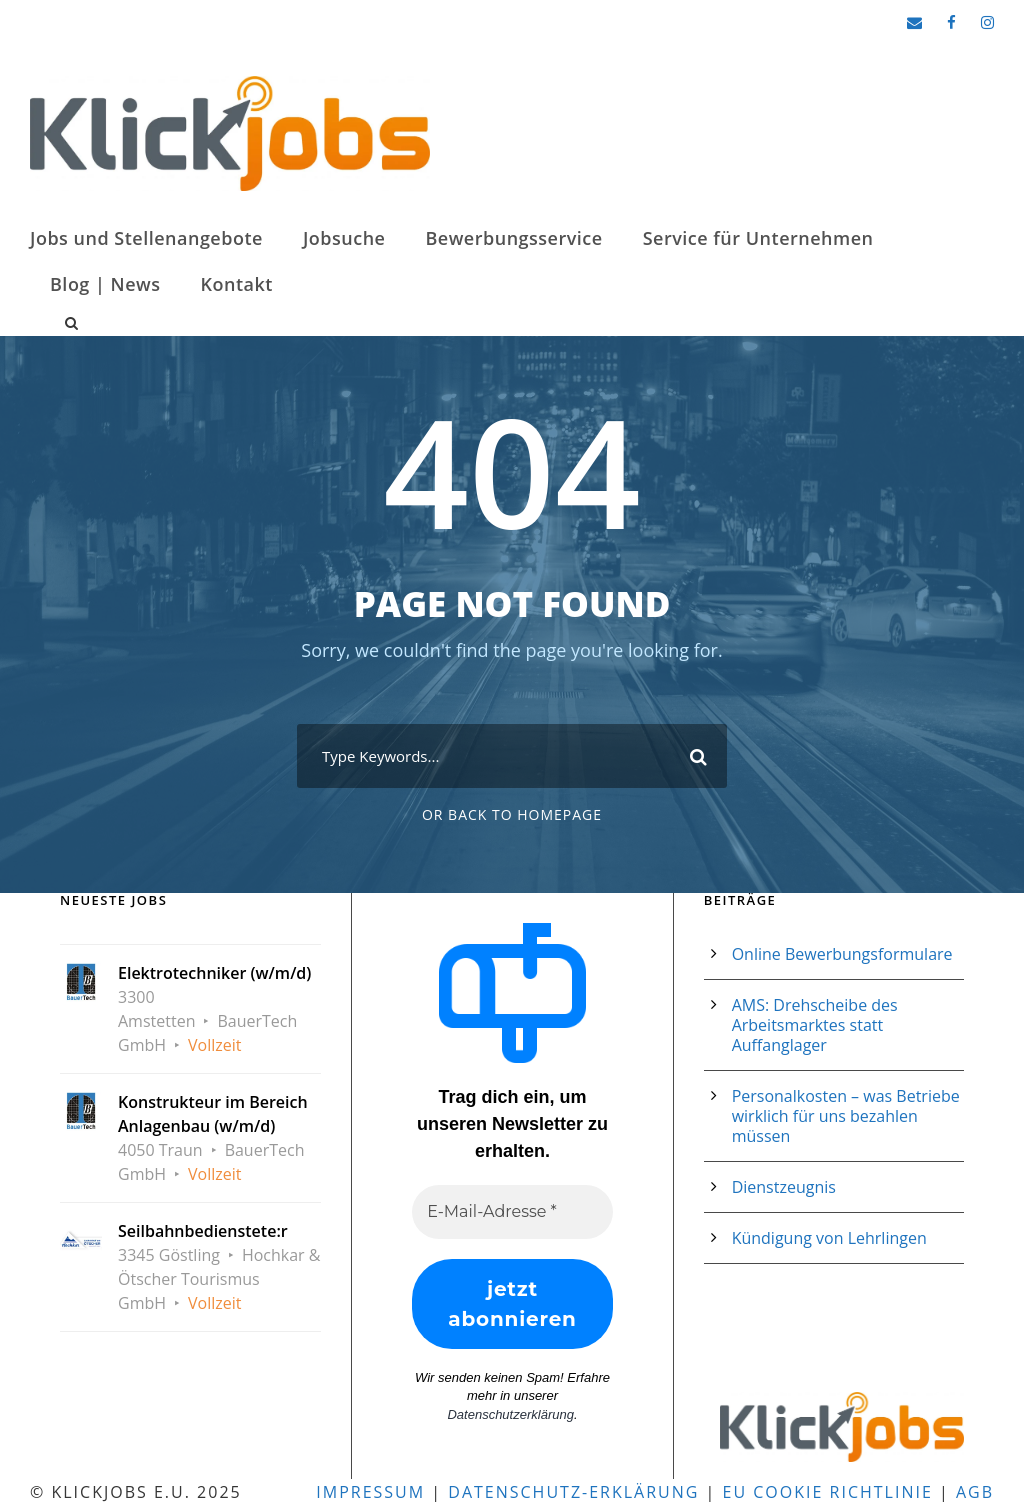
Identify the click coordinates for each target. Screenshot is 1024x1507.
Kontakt (237, 284)
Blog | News (105, 284)
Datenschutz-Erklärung (573, 1492)
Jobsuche (344, 238)
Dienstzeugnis (784, 1187)
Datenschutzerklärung (510, 1414)
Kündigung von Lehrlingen (829, 1238)
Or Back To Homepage (512, 814)
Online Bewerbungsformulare (842, 954)
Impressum (370, 1492)
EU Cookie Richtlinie (828, 1492)
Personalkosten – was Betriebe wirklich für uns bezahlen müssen (846, 1116)
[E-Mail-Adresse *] (512, 1212)
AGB (975, 1492)
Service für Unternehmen (758, 238)
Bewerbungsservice (513, 238)
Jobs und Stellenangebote (146, 238)
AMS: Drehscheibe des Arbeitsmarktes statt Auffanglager (815, 1025)
